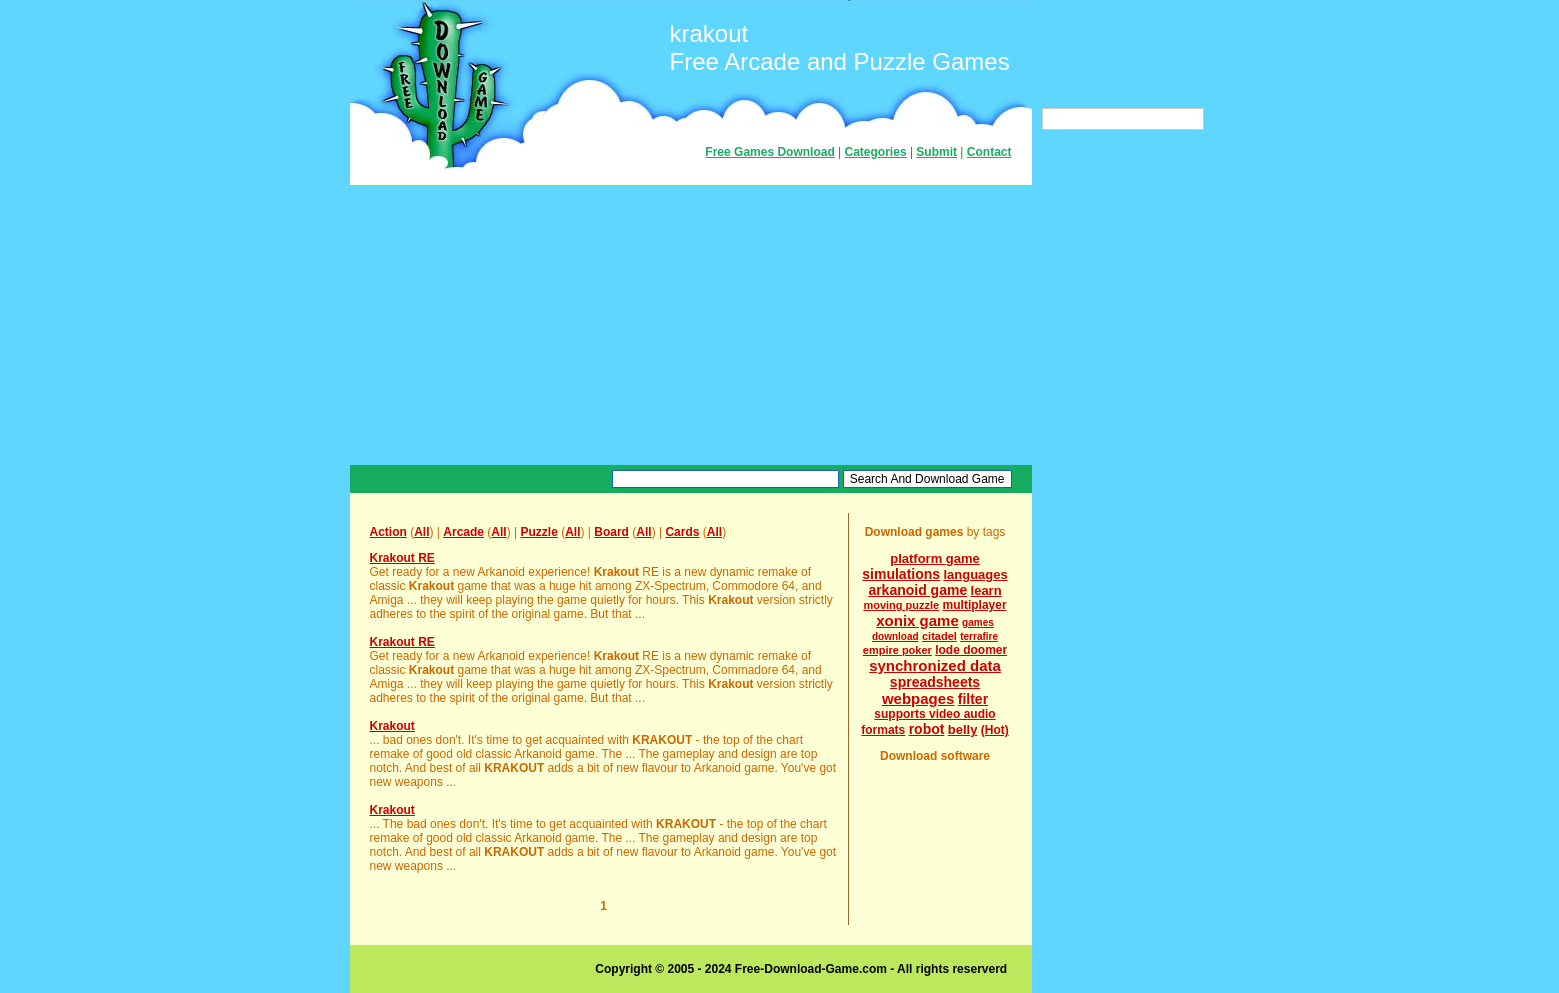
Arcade (463, 532)
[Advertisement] (691, 325)
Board (611, 532)
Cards (682, 532)
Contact (989, 152)
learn (986, 590)
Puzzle (538, 532)
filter (973, 699)
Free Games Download (769, 152)
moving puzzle (901, 605)
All (421, 532)
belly (963, 729)
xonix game (917, 620)
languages (975, 574)
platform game (935, 558)
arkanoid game (917, 590)
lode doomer (971, 650)
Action (388, 532)
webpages (918, 698)
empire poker (897, 650)
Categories (876, 152)
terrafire (979, 636)
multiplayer (975, 605)
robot (927, 729)
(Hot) (995, 730)
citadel (939, 636)
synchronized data (935, 665)
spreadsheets (935, 682)
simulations (901, 574)
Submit (936, 152)
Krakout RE (402, 558)
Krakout (392, 726)
